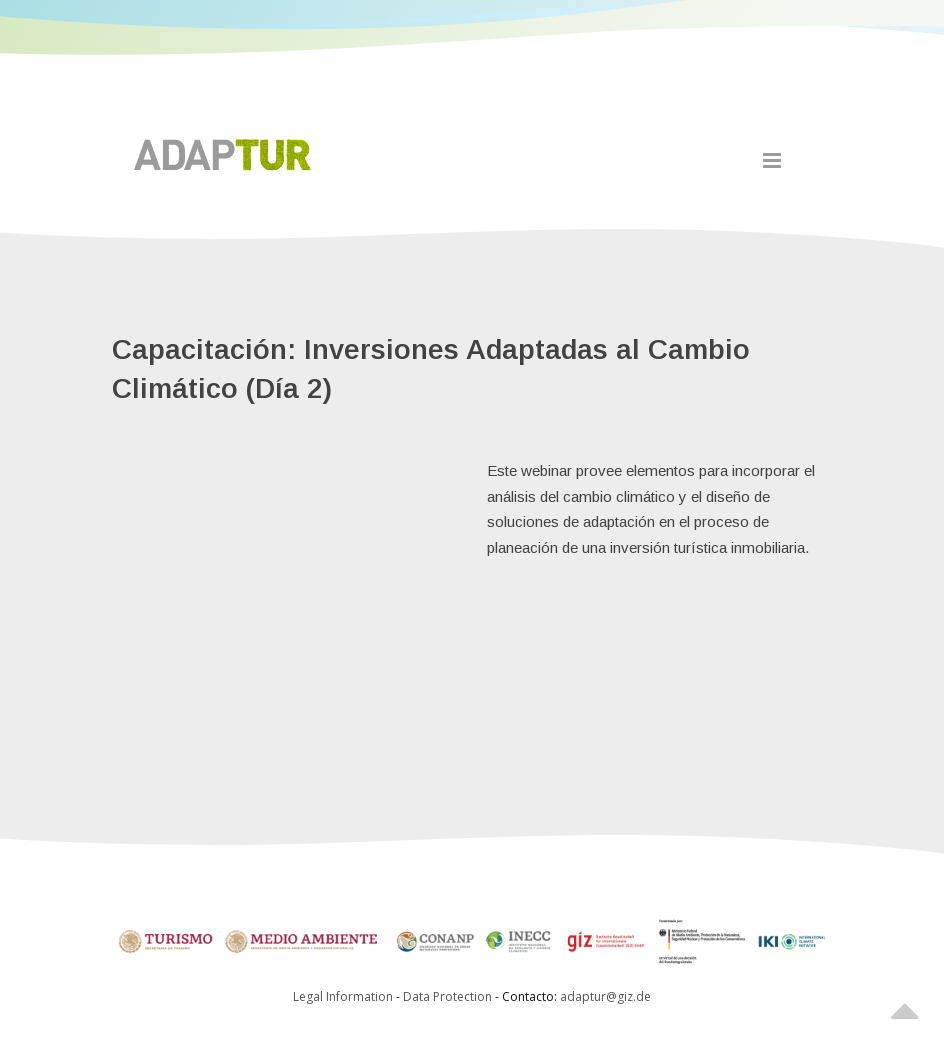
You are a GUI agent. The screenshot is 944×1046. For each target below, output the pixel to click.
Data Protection (449, 996)
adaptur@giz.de (605, 996)
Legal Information (343, 996)
